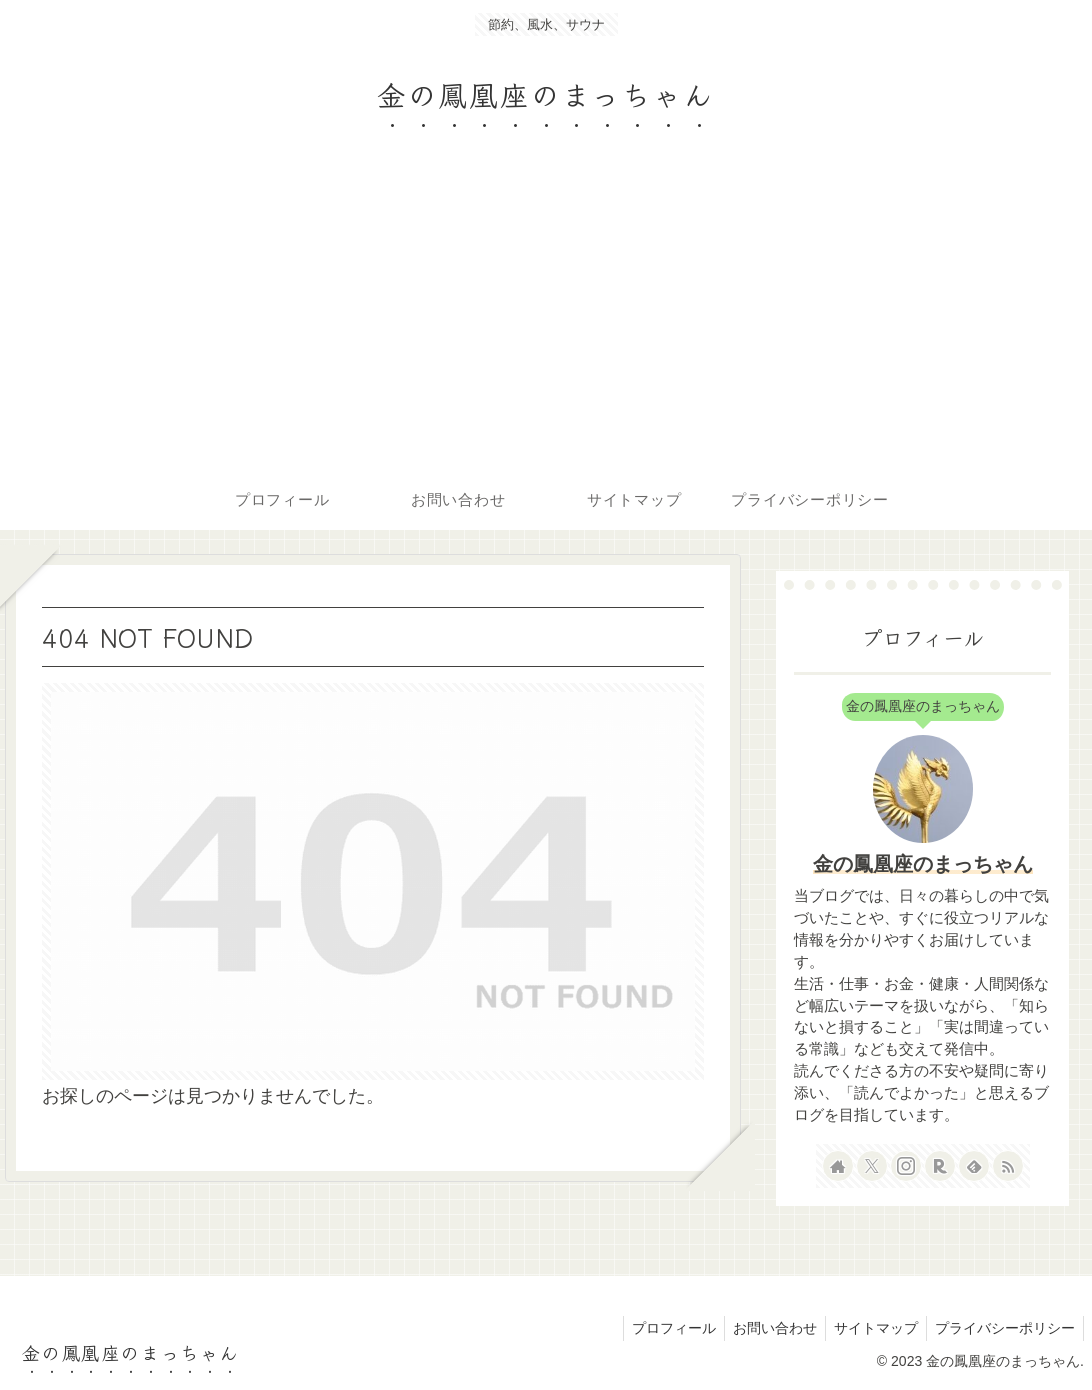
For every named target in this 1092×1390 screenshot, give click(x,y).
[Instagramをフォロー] (906, 1166)
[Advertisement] (546, 320)
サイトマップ (870, 1328)
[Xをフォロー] (872, 1166)
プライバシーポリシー (1003, 1328)
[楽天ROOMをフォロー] (940, 1166)
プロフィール (660, 1328)
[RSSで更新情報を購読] (1008, 1166)
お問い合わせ (765, 1328)
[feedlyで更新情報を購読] (974, 1166)
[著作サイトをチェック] (838, 1166)
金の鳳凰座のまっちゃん (923, 864)
